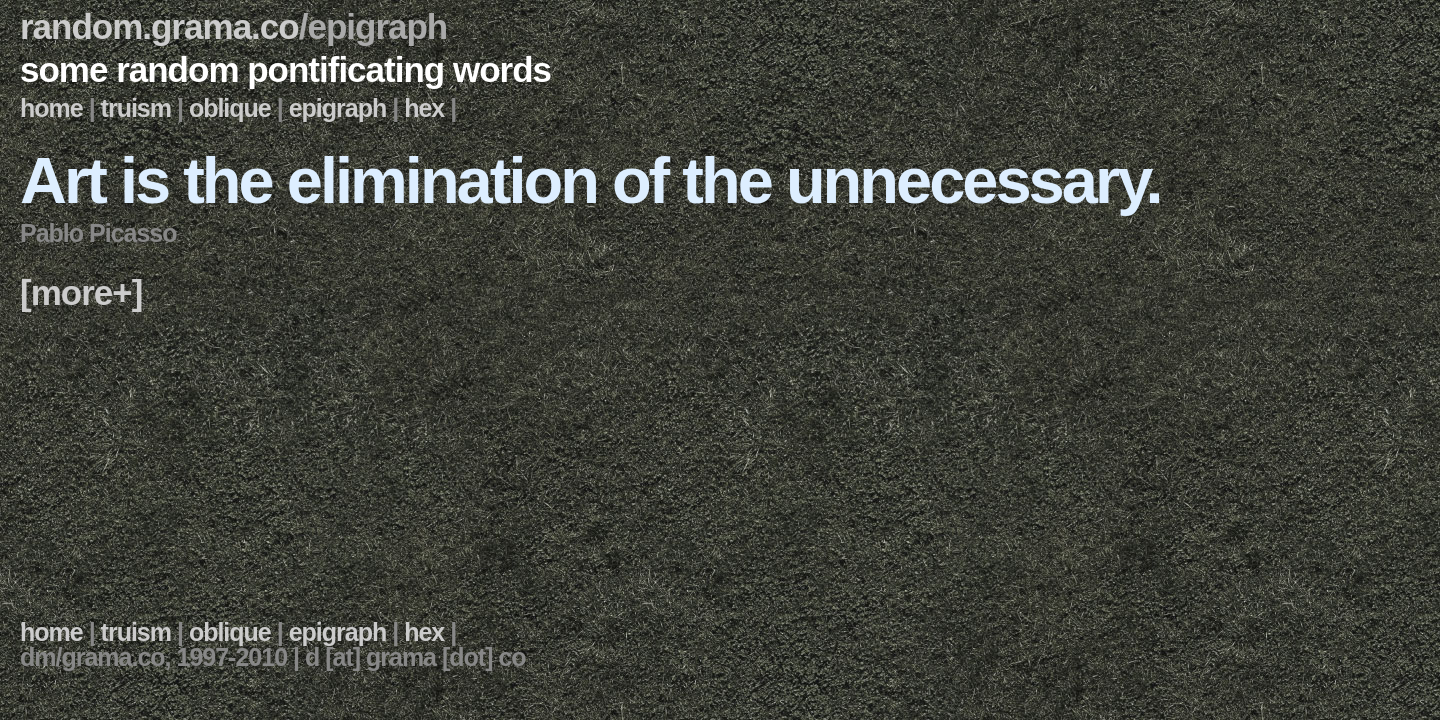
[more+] (81, 292)
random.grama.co (159, 26)
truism (136, 108)
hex (424, 108)
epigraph (338, 108)
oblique (230, 108)
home (51, 108)
